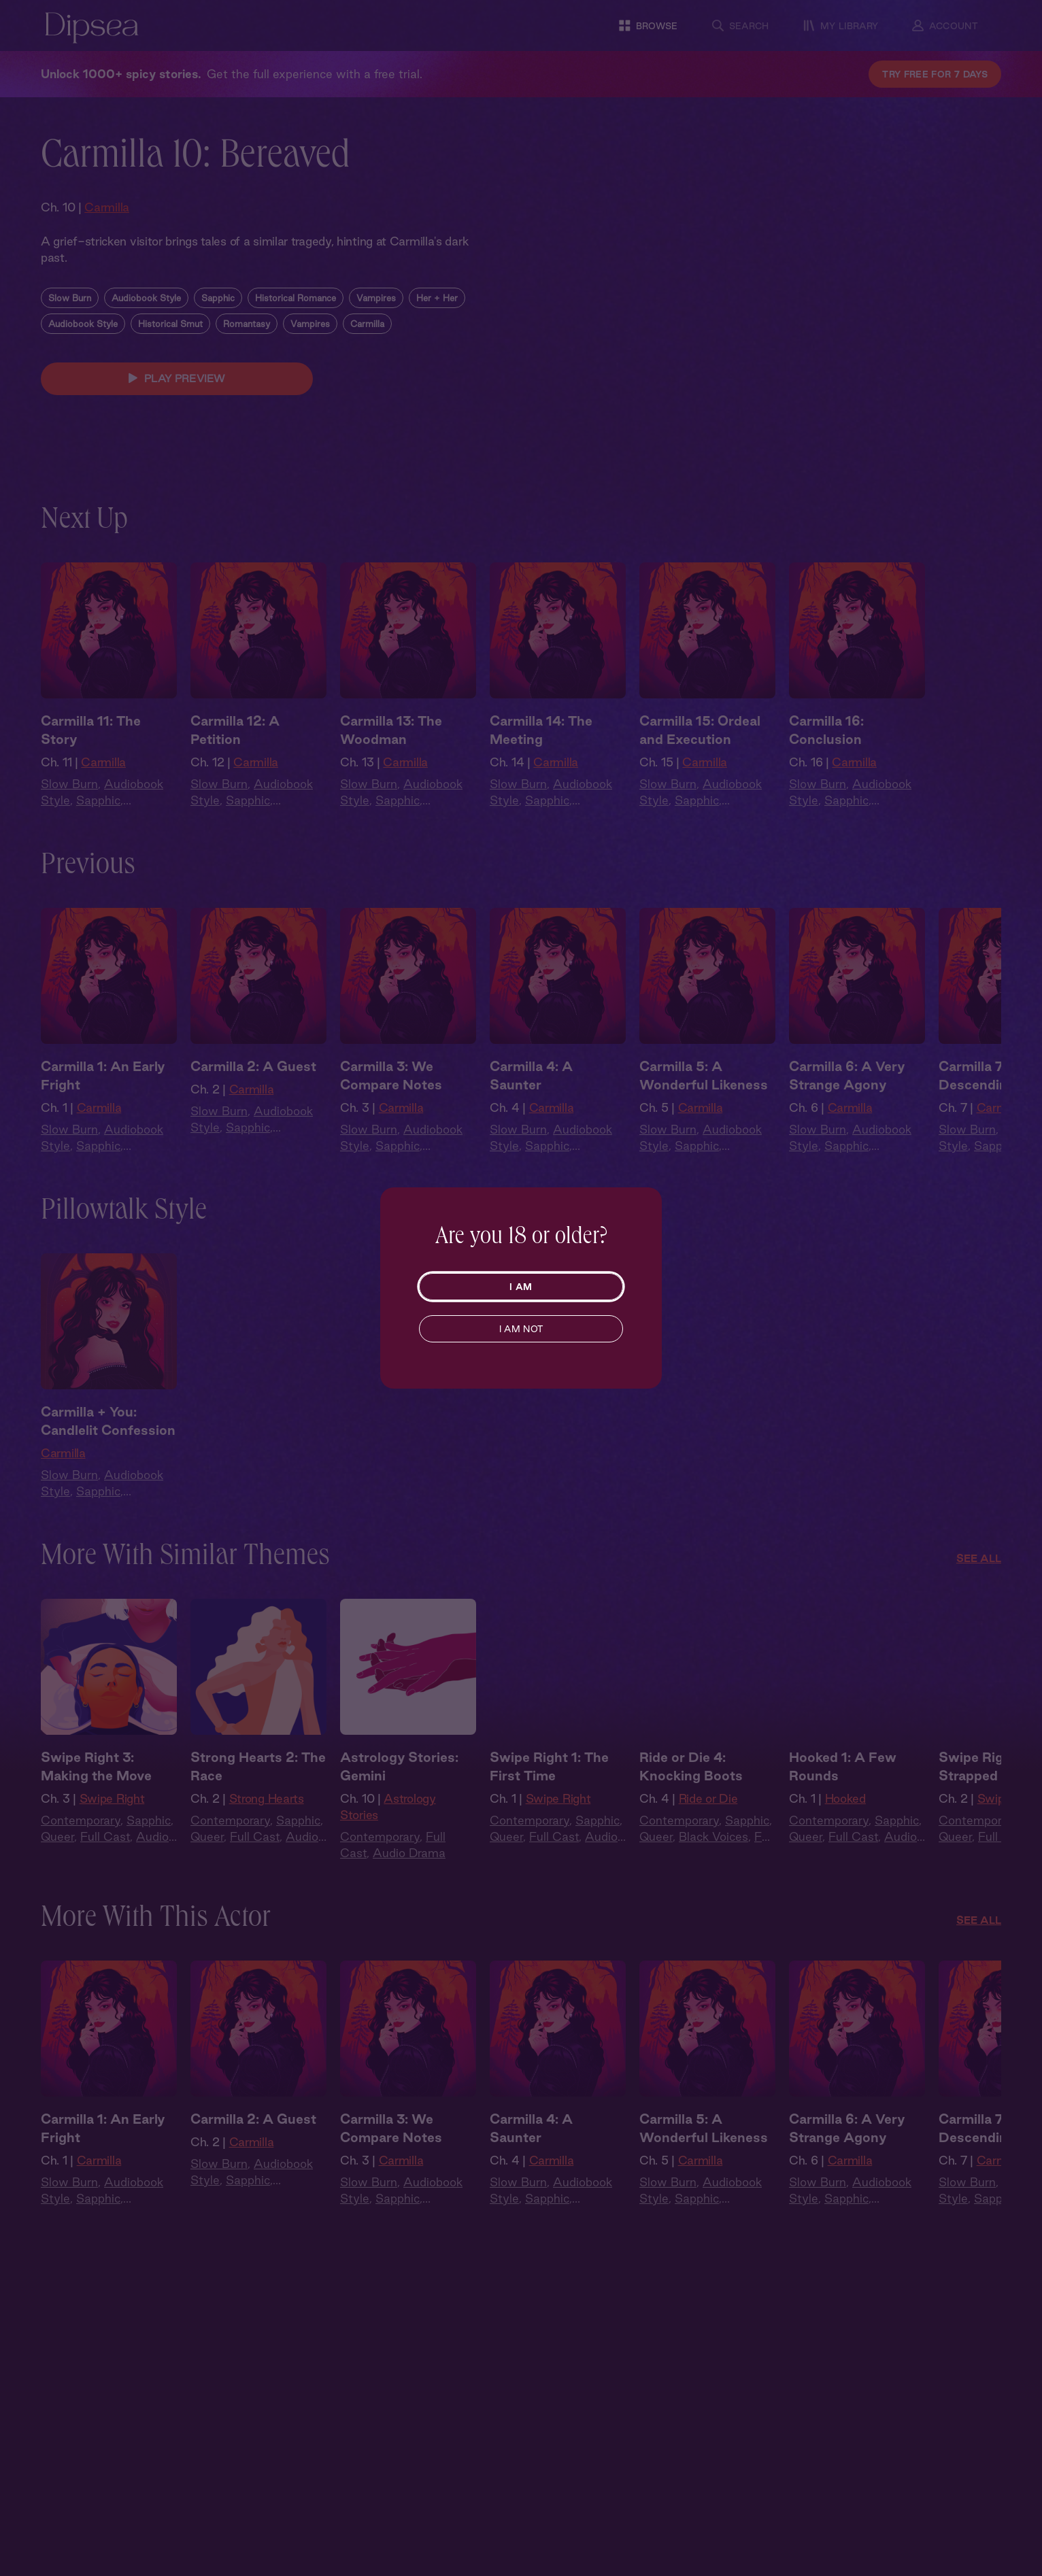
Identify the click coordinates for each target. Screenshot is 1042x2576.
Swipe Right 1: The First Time (549, 1794)
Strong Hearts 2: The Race (258, 1794)
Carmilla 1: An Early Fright (103, 1103)
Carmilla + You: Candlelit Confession (108, 1448)
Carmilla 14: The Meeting (541, 758)
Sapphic (218, 326)
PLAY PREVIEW (177, 407)
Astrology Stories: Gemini (399, 1794)
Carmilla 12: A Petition (235, 758)
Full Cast (105, 1864)
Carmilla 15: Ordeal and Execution (699, 758)
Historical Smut (170, 351)
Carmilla (106, 207)
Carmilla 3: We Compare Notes (391, 1103)
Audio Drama (409, 1880)
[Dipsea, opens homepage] (91, 29)
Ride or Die (708, 1826)
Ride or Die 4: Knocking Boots (691, 1794)
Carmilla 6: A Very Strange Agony (847, 1103)
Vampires (376, 326)
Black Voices (713, 1864)
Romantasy (246, 351)
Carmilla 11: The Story (91, 758)
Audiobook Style (146, 326)
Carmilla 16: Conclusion (826, 758)
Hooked (845, 1826)
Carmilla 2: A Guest (253, 1094)
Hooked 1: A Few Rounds (842, 1794)
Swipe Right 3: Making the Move (96, 1794)
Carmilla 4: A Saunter (531, 1103)
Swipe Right (112, 1826)
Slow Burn (69, 326)
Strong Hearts (266, 1826)
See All (978, 1586)
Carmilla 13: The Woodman (391, 758)
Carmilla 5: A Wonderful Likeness (703, 1103)
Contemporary (80, 1848)
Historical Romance (295, 326)
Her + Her (437, 326)
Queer (57, 1864)
